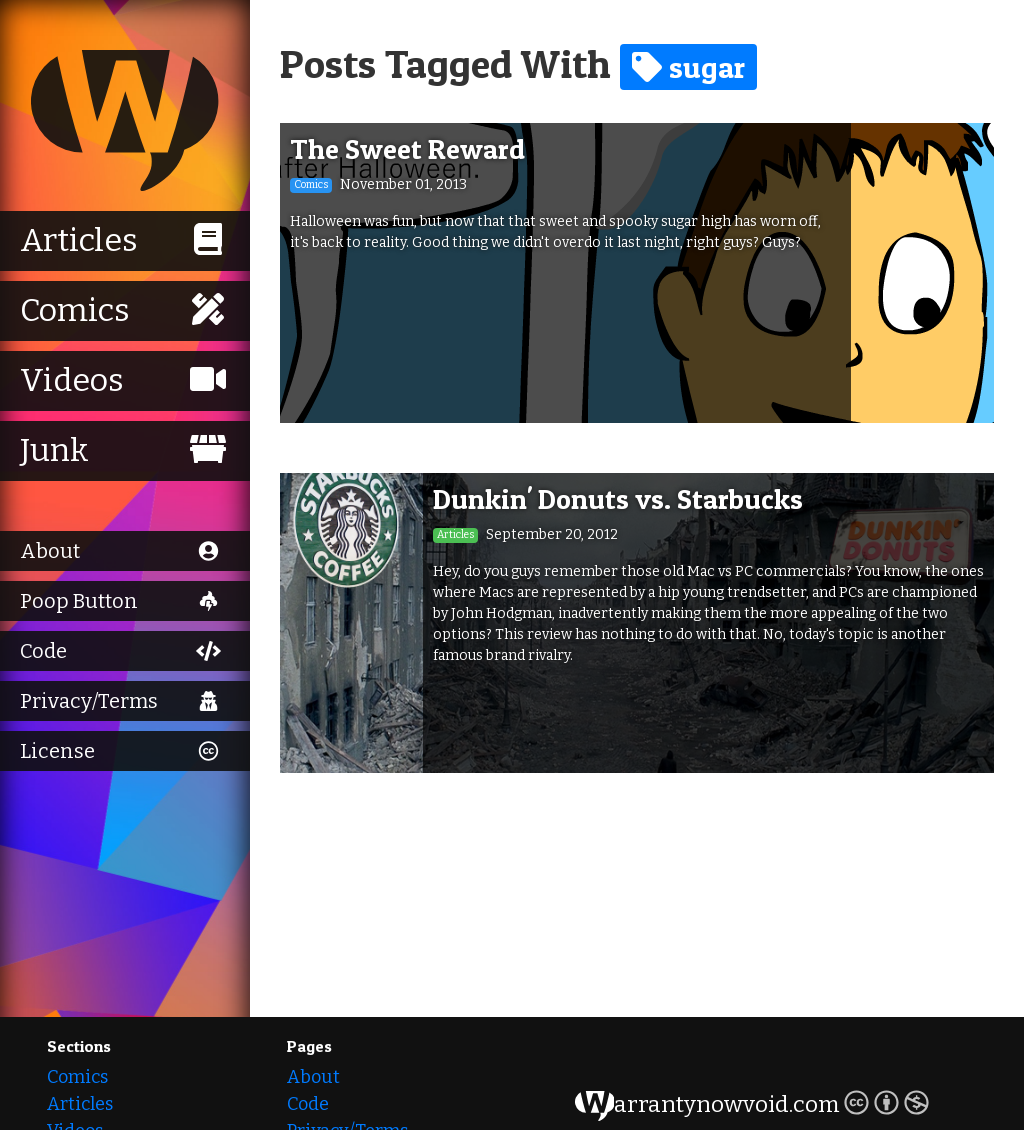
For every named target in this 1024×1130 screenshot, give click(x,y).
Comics (77, 1077)
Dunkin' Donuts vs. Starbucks (618, 499)
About (313, 1077)
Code (308, 1104)
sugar (688, 67)
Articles (80, 1104)
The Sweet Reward (407, 149)
